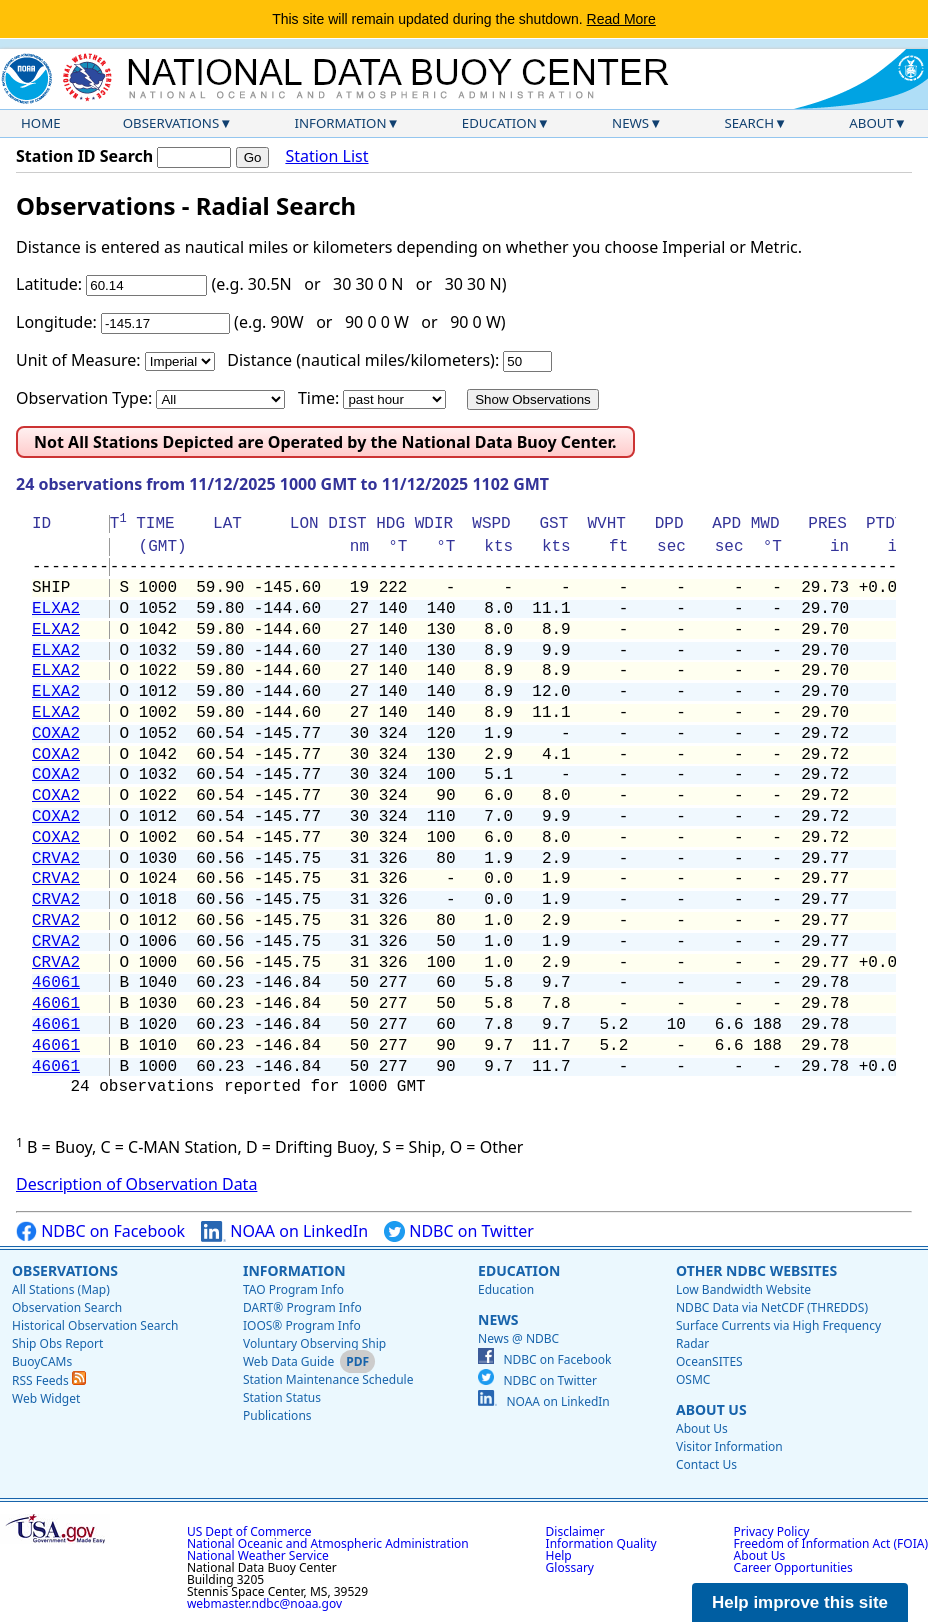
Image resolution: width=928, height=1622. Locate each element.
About (871, 123)
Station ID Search (84, 156)
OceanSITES (709, 1361)
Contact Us (706, 1464)
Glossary (570, 1567)
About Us (711, 1409)
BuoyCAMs (42, 1361)
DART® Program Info (302, 1307)
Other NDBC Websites (756, 1270)
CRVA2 (56, 859)
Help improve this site (800, 1602)
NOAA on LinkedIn (284, 1231)
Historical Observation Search (95, 1325)
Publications (277, 1415)
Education (499, 123)
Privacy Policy (772, 1531)
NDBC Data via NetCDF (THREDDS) (772, 1307)
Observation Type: (84, 398)
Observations (171, 123)
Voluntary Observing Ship (314, 1343)
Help (559, 1555)
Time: (318, 398)
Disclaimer (575, 1531)
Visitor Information (729, 1446)
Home (41, 123)
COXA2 (56, 734)
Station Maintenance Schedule (328, 1379)
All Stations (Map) (61, 1289)
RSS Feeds (49, 1380)
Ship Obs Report (57, 1343)
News (630, 123)
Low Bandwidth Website (743, 1289)
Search (749, 123)
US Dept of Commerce (249, 1531)
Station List (326, 156)
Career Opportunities (793, 1567)
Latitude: (49, 284)
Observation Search (67, 1307)
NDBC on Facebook (100, 1231)
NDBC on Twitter (459, 1231)
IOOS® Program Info (302, 1325)
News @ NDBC (518, 1338)
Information (341, 123)
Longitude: (56, 322)
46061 (56, 983)
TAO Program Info (293, 1289)
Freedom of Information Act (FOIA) (831, 1543)
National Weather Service (258, 1555)
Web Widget (46, 1398)
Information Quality (601, 1543)
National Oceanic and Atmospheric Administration (328, 1543)
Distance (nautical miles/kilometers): (363, 360)
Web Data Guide (288, 1361)
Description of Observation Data (136, 1184)
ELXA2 (56, 609)
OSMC (693, 1379)
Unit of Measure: (78, 360)
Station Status (282, 1397)
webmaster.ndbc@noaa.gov (264, 1603)
